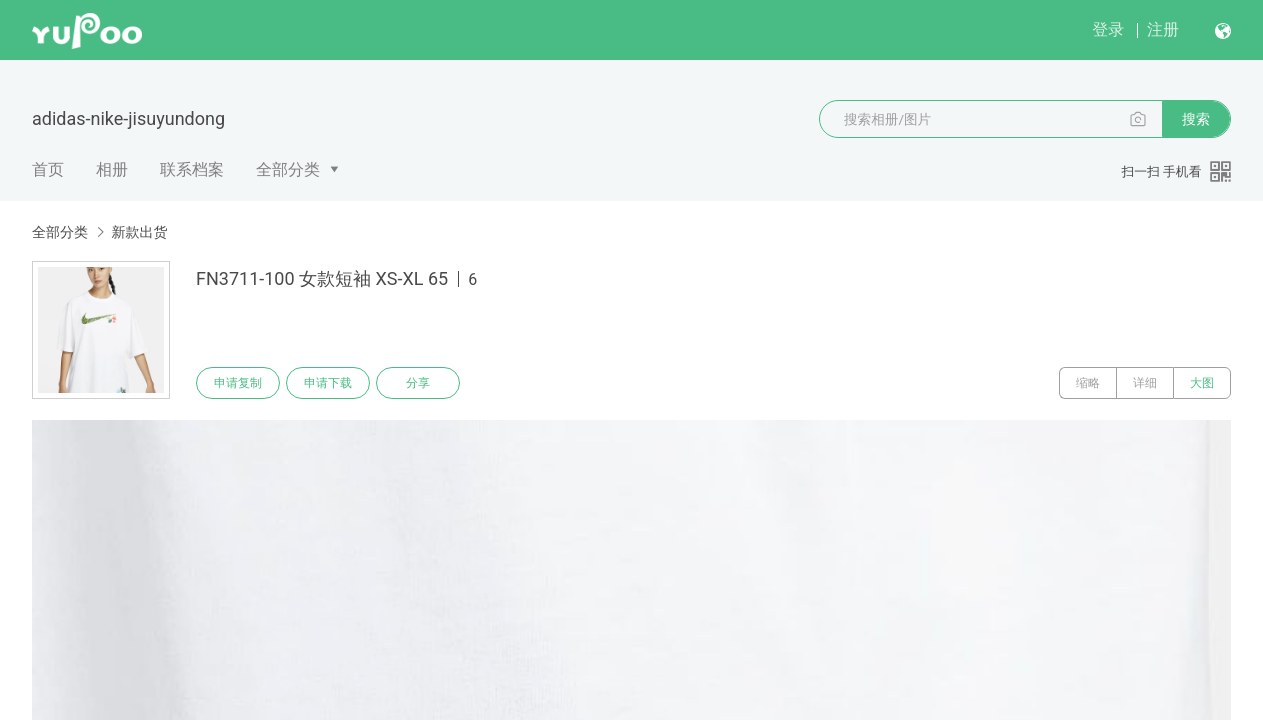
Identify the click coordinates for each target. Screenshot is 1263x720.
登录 (1108, 29)
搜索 (1196, 119)
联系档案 (192, 169)
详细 (1145, 383)
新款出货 (139, 232)
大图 (1202, 383)
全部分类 (288, 169)
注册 (1163, 29)
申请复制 (238, 383)
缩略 (1088, 383)
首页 (48, 169)
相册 (112, 169)
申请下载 (328, 383)
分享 (418, 383)
